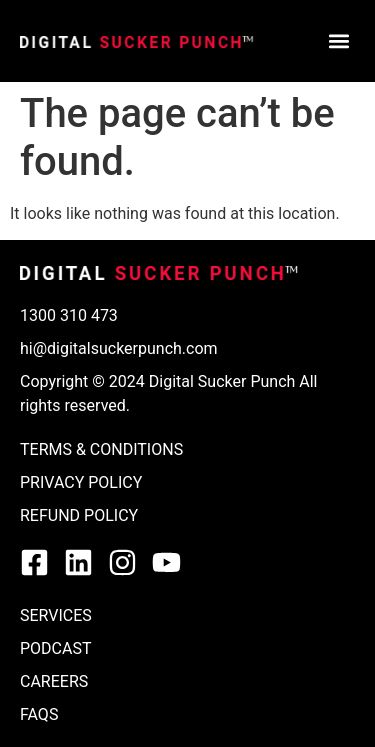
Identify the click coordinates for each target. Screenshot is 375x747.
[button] (338, 41)
